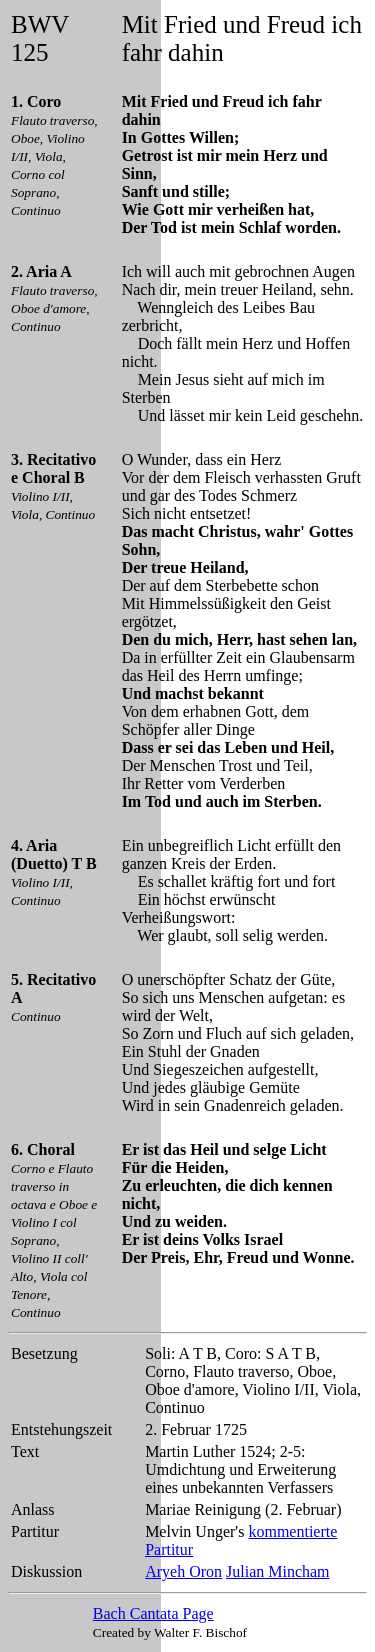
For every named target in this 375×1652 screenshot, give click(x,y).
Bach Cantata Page (153, 1613)
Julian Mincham (278, 1571)
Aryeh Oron (183, 1571)
